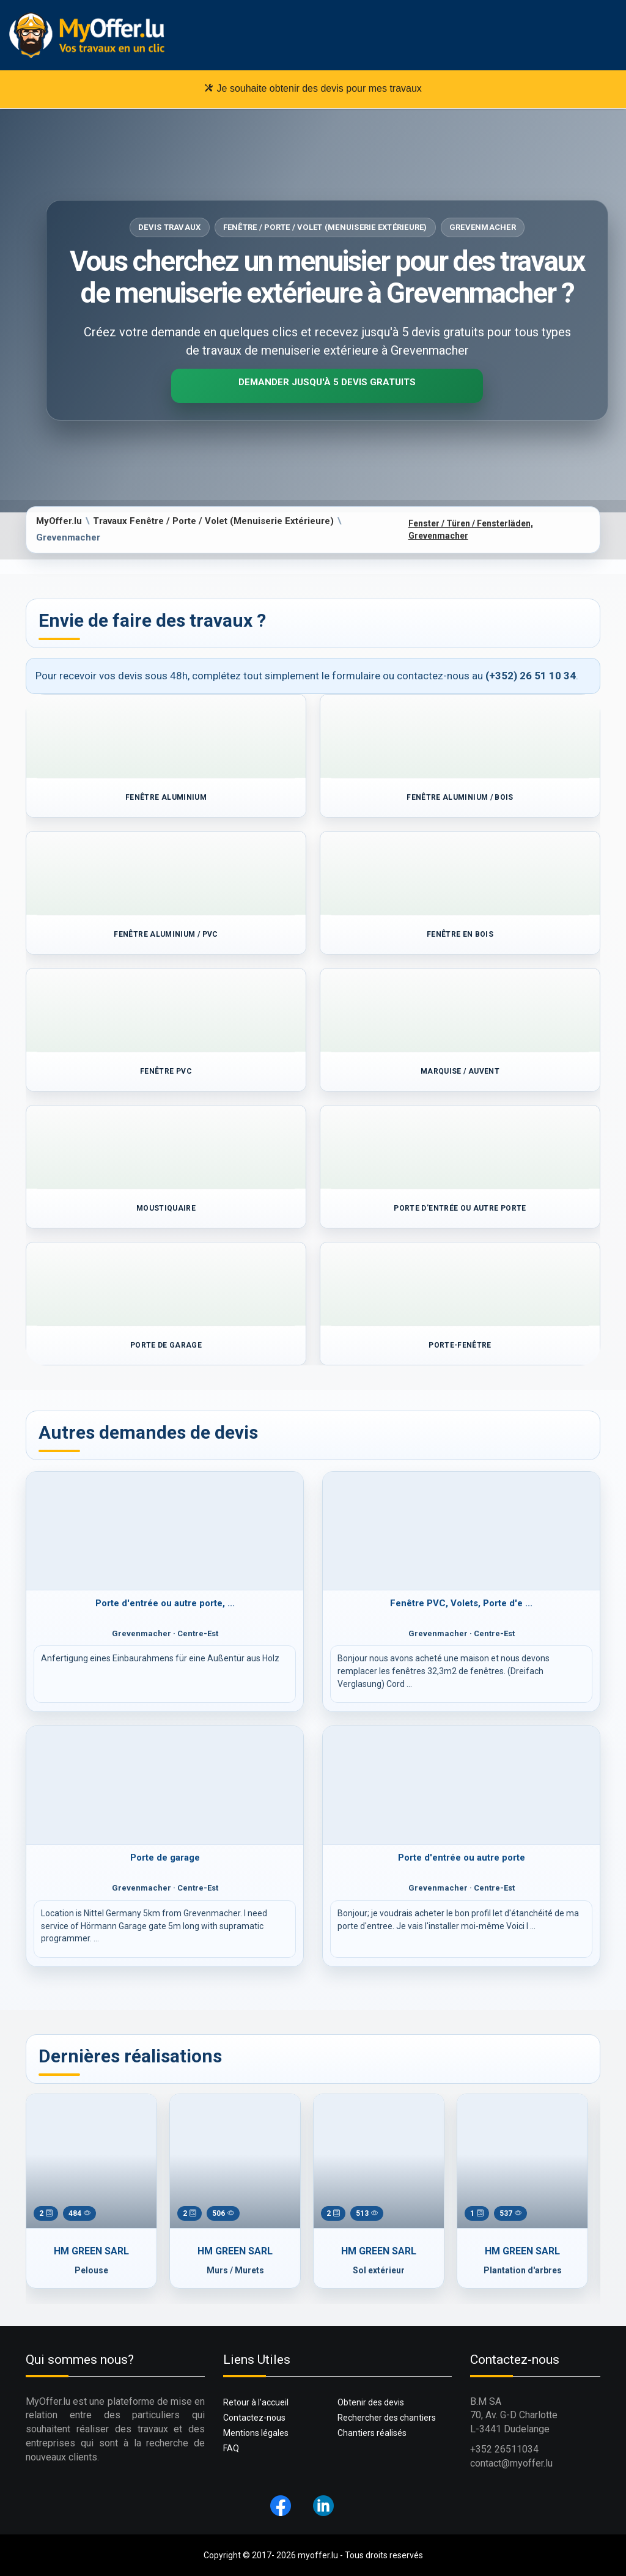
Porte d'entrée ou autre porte (461, 1857)
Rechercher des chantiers (386, 2418)
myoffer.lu (318, 2555)
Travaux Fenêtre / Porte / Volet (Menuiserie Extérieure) (213, 520)
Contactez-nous (254, 2418)
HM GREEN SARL (91, 2251)
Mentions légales (256, 2433)
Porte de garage (165, 1857)
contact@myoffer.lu (511, 2463)
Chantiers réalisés (372, 2433)
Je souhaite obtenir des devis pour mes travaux (313, 88)
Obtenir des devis (370, 2402)
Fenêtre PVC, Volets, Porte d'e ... (461, 1603)
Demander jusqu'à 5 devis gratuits (327, 382)
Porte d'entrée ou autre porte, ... (165, 1603)
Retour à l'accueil (256, 2402)
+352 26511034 (504, 2449)
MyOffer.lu (59, 520)
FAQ (231, 2448)
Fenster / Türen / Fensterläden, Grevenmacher (470, 530)
